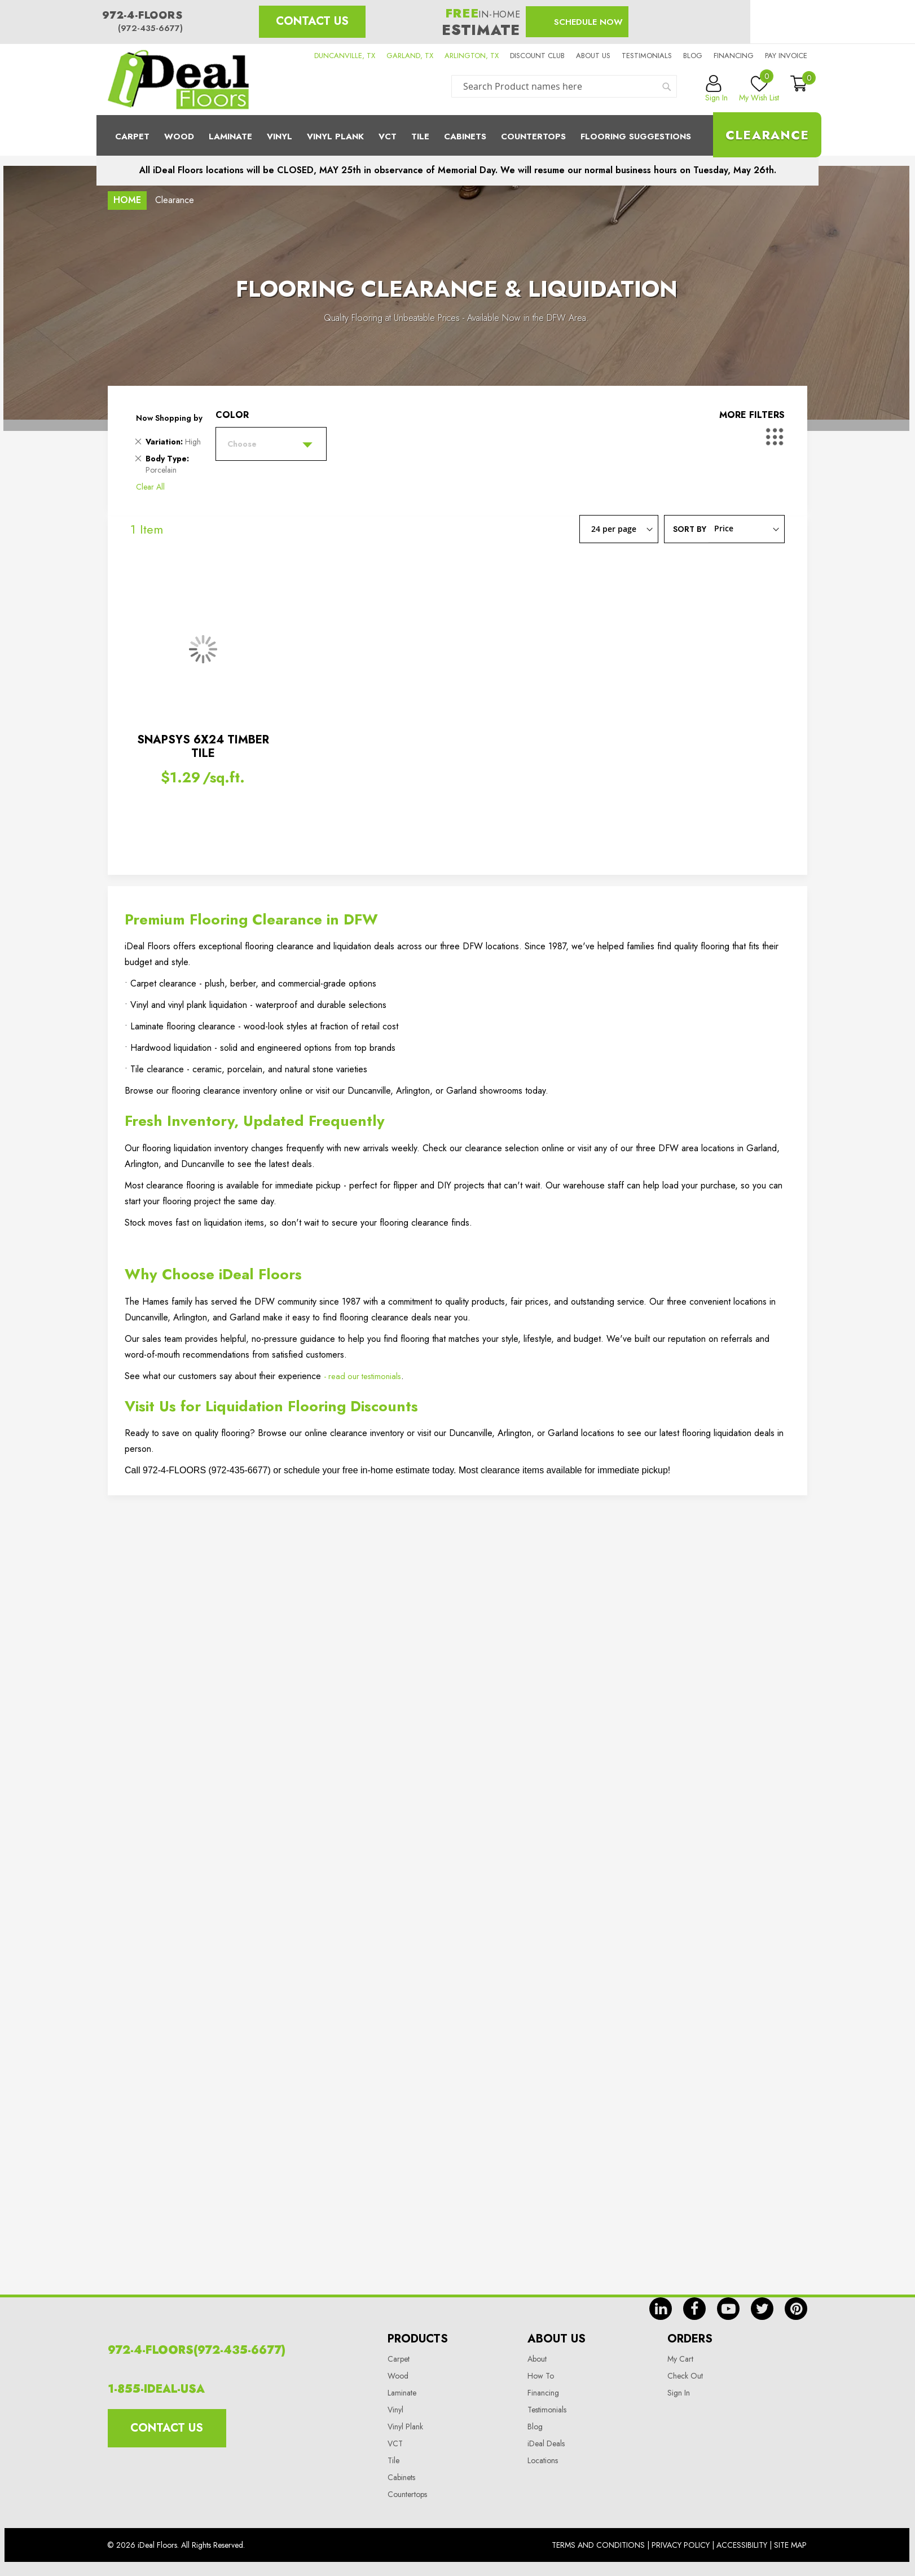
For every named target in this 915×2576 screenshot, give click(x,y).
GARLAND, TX (409, 55)
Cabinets (465, 136)
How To (540, 2375)
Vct (388, 136)
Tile (420, 136)
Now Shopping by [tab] (169, 418)
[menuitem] (457, 135)
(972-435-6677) (150, 28)
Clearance (767, 135)
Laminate (230, 136)
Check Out (685, 2375)
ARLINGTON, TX (472, 55)
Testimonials (647, 55)
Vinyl (279, 136)
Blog (692, 55)
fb (694, 2308)
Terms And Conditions (598, 2545)
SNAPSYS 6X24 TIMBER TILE (203, 746)
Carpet (132, 136)
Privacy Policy (681, 2545)
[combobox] (564, 86)
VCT (395, 2443)
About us (593, 55)
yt (728, 2308)
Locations (542, 2460)
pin (796, 2308)
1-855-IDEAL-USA (156, 2389)
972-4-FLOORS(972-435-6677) (196, 2350)
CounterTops (533, 136)
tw (762, 2308)
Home (127, 199)
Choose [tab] (242, 444)
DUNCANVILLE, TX (344, 55)
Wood (179, 136)
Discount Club (537, 55)
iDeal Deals (546, 2443)
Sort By (689, 528)
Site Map (790, 2545)
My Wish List (759, 89)
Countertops (407, 2494)
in (660, 2308)
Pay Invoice (786, 55)
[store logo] (178, 79)
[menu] (457, 135)
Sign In (678, 2392)
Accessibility (741, 2545)
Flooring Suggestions (635, 136)
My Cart (680, 2358)
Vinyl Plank (335, 136)
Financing (734, 55)
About (537, 2358)
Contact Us (312, 21)
